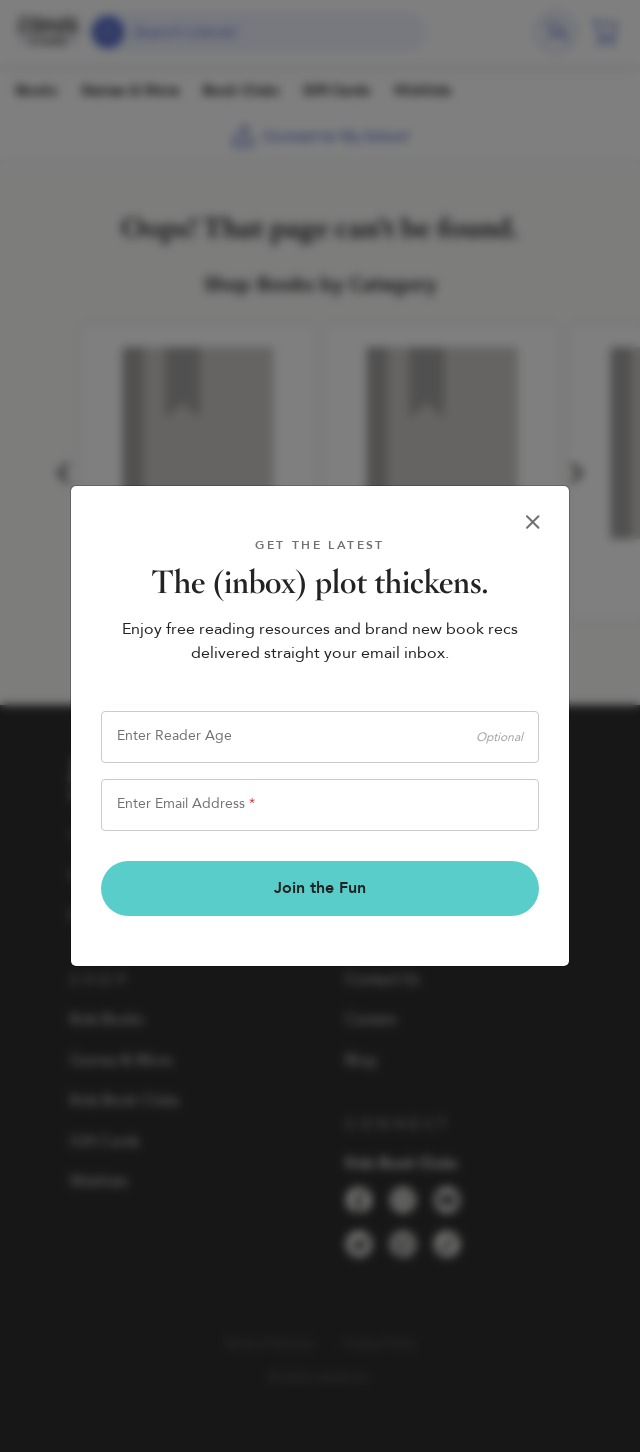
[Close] (533, 522)
